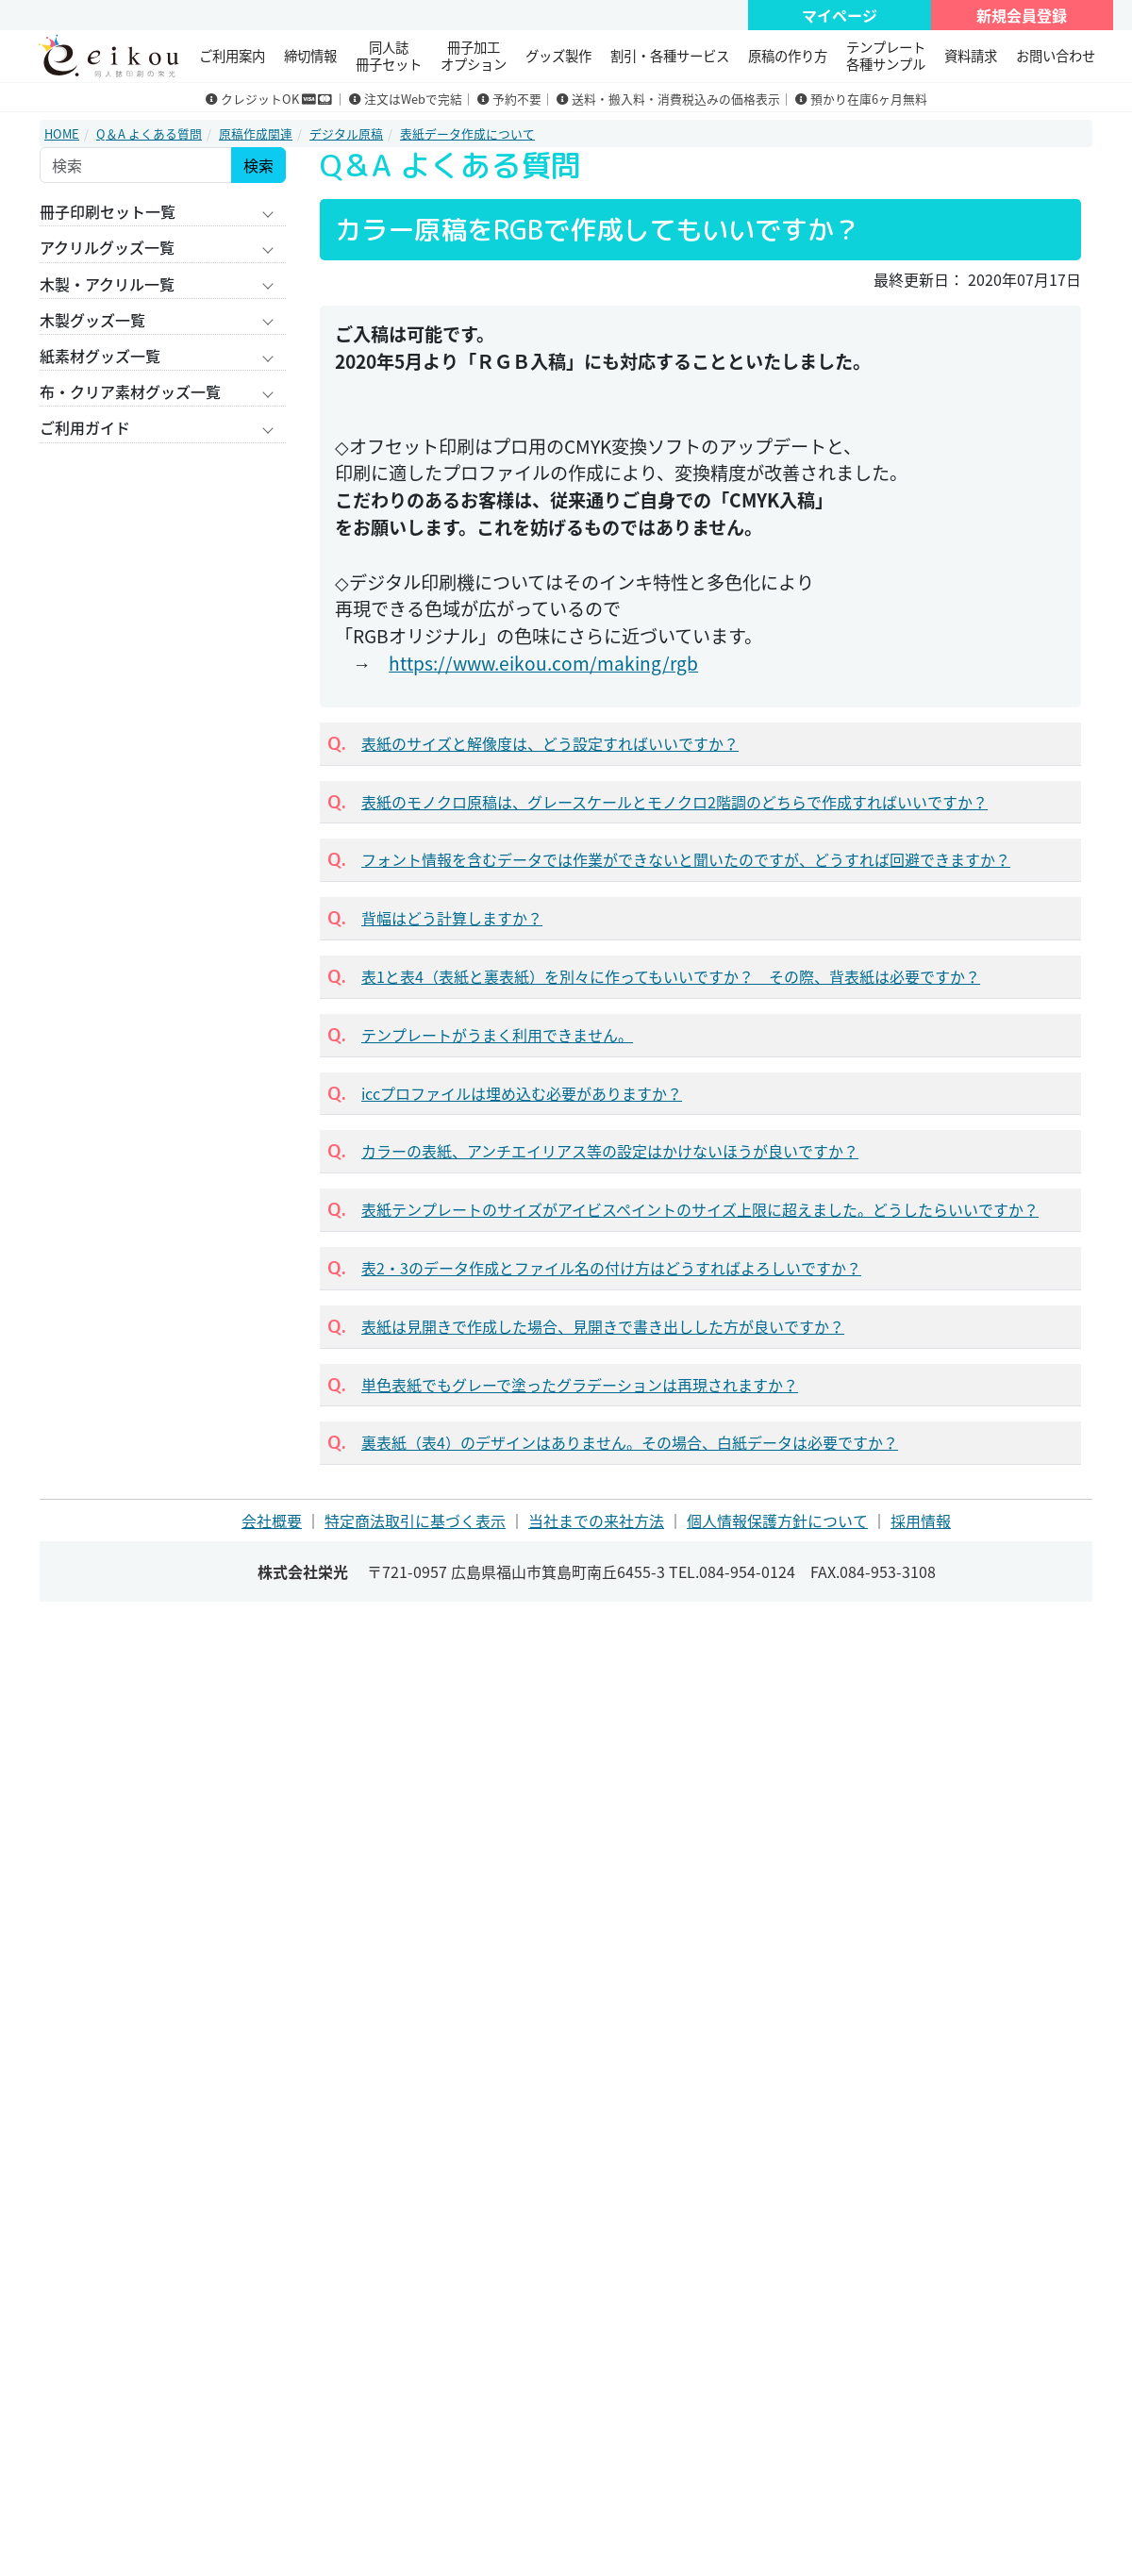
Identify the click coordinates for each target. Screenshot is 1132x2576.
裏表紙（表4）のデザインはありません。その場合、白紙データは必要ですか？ (629, 1442)
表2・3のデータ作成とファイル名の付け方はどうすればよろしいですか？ (611, 1267)
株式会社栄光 (303, 1571)
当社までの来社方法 (596, 1520)
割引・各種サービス (669, 55)
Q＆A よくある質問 (149, 133)
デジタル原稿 (346, 133)
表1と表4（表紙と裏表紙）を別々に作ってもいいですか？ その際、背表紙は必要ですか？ (670, 976)
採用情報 (921, 1520)
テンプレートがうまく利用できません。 (497, 1034)
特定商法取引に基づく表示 (415, 1520)
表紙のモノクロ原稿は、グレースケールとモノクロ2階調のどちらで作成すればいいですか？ (674, 801)
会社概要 (271, 1520)
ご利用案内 (232, 55)
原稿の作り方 (787, 55)
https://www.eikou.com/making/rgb (543, 663)
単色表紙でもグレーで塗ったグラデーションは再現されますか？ (579, 1384)
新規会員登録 (1021, 15)
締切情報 (310, 55)
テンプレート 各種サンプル (885, 55)
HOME (61, 133)
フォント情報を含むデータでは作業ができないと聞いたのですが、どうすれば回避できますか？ (685, 859)
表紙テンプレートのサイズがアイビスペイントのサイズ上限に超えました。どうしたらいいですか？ (700, 1209)
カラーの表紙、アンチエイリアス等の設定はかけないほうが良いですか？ (609, 1150)
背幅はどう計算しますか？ (451, 917)
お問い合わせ (1055, 55)
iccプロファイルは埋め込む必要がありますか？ (521, 1093)
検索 (258, 165)
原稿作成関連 (255, 133)
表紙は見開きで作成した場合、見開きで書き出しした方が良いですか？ (602, 1326)
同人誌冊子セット (389, 55)
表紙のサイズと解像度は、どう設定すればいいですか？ (550, 743)
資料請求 (970, 55)
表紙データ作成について (467, 133)
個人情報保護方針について (777, 1520)
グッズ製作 (558, 55)
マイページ (839, 15)
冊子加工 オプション (474, 55)
